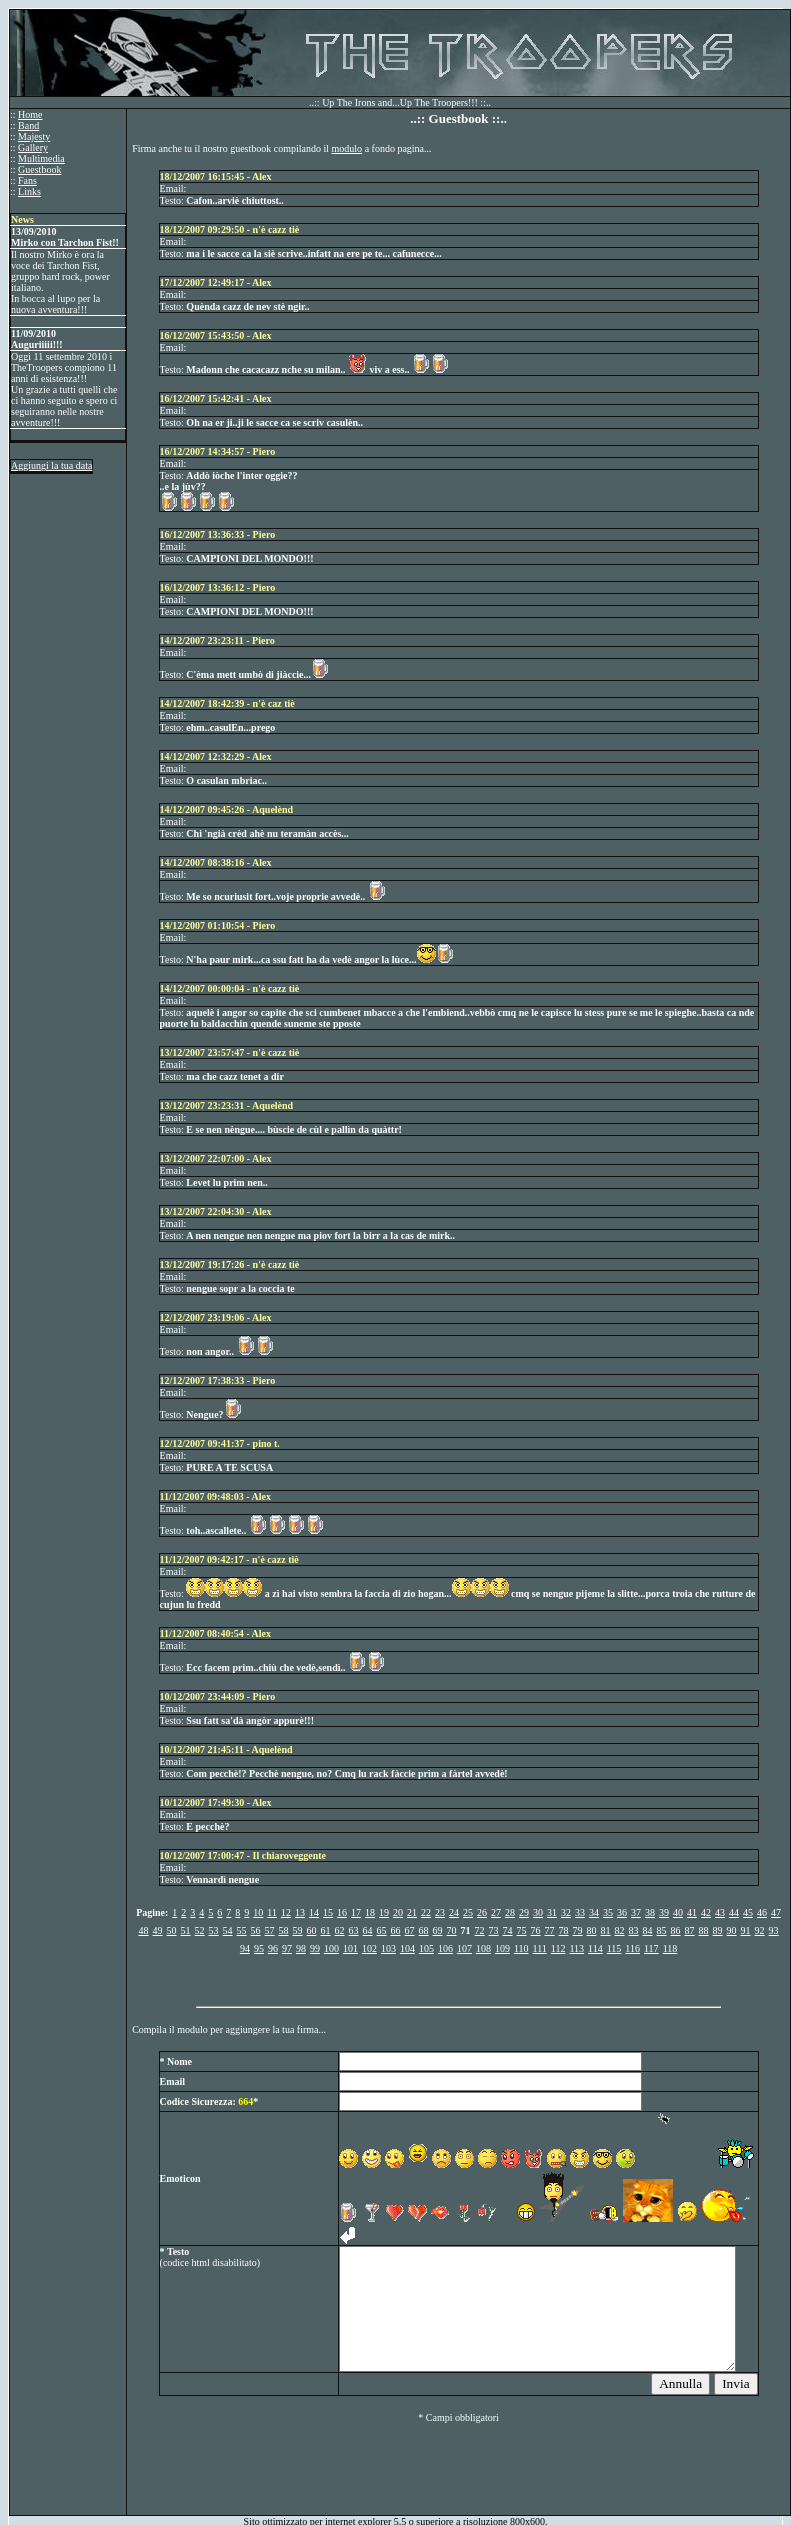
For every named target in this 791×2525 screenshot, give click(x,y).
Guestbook (39, 169)
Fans (27, 180)
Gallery (33, 147)
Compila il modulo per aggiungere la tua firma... (229, 2029)
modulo (347, 148)
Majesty (34, 136)
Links (29, 191)
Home (30, 114)
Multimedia (41, 158)
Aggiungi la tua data (51, 465)
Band (28, 125)
